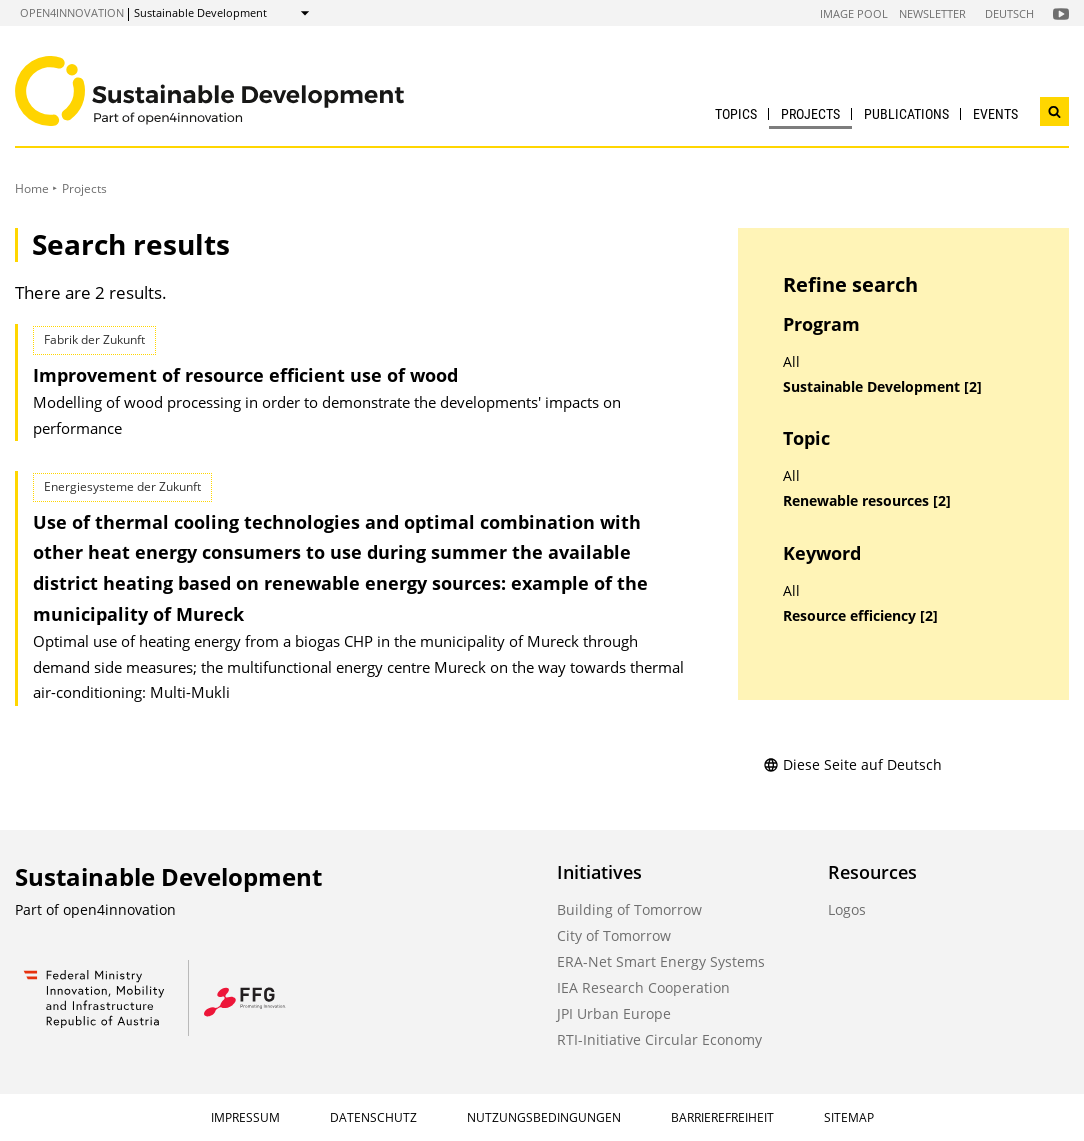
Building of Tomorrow (629, 909)
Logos (847, 909)
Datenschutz (373, 1117)
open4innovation (72, 12)
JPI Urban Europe (614, 1013)
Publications (906, 114)
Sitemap (849, 1117)
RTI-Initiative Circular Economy (659, 1039)
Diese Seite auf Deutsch (852, 764)
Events (995, 114)
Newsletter (932, 13)
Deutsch (1009, 13)
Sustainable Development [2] (882, 387)
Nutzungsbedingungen (544, 1117)
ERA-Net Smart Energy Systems (661, 961)
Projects (810, 114)
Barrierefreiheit (722, 1117)
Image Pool (854, 13)
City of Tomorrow (614, 935)
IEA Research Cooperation (643, 987)
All (791, 362)
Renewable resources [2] (867, 501)
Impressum (245, 1117)
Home (32, 188)
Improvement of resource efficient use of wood (245, 375)
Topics (736, 114)
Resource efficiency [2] (860, 616)
